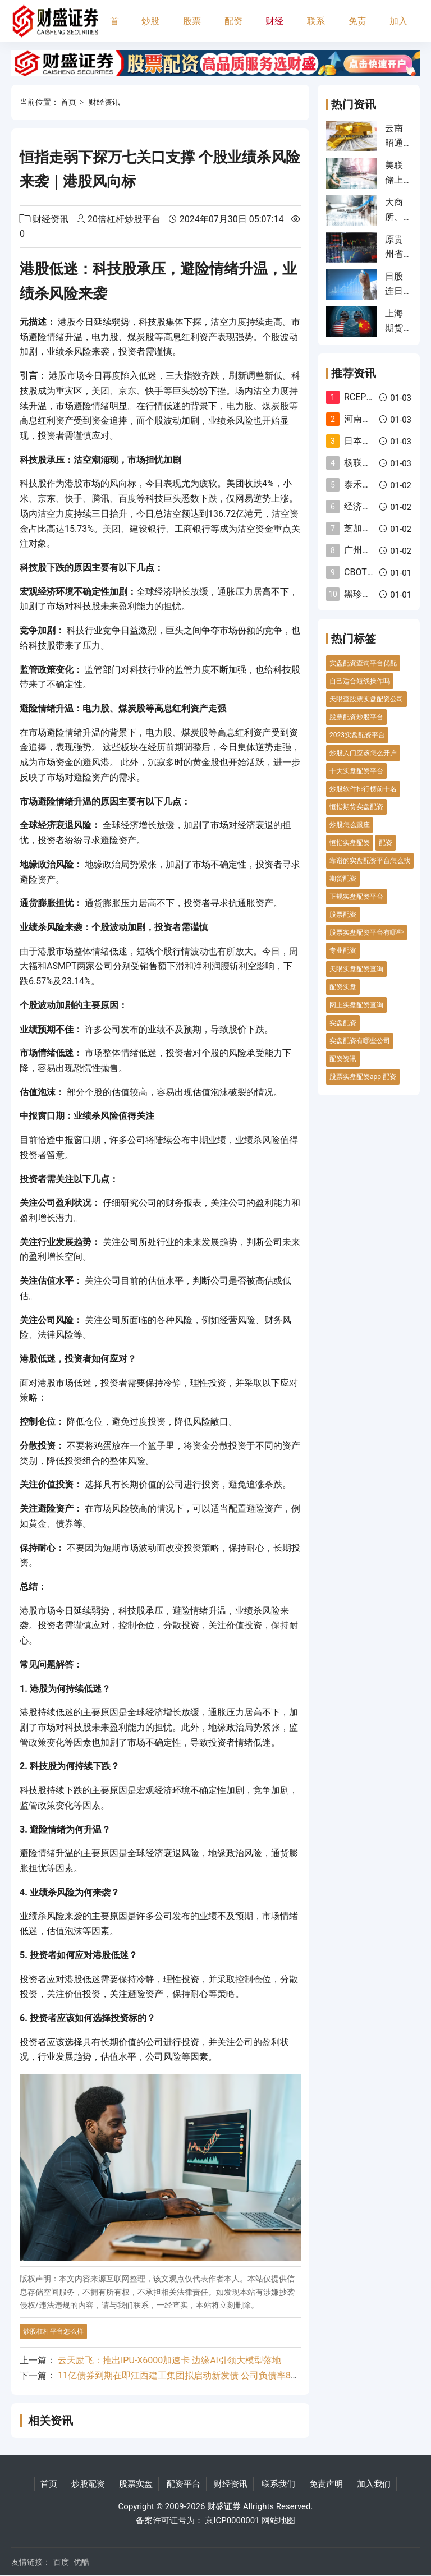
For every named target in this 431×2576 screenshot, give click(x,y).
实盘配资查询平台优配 (363, 663)
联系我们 (316, 29)
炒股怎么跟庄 (349, 825)
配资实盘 (342, 987)
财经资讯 (274, 29)
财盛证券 (224, 2506)
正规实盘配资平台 (356, 897)
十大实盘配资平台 (356, 771)
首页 (114, 29)
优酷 (81, 2561)
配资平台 (233, 29)
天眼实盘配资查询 (356, 969)
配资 (385, 843)
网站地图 (278, 2520)
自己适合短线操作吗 (359, 681)
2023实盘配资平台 (357, 735)
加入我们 (398, 29)
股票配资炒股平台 (356, 717)
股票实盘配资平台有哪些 (366, 932)
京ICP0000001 (232, 2520)
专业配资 (342, 950)
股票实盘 (192, 29)
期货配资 (342, 879)
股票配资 (342, 915)
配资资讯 (342, 1059)
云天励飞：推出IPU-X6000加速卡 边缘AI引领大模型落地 (169, 2360)
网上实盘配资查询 (356, 1005)
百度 (61, 2561)
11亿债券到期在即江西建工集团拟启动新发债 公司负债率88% (180, 2375)
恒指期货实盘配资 (356, 807)
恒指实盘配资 (349, 843)
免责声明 (357, 29)
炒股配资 (150, 29)
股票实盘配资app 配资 (362, 1077)
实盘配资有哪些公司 (359, 1041)
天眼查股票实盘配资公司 (366, 699)
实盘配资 (342, 1023)
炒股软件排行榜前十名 (363, 789)
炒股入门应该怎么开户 (363, 753)
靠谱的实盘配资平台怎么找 (369, 861)
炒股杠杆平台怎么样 (53, 2331)
